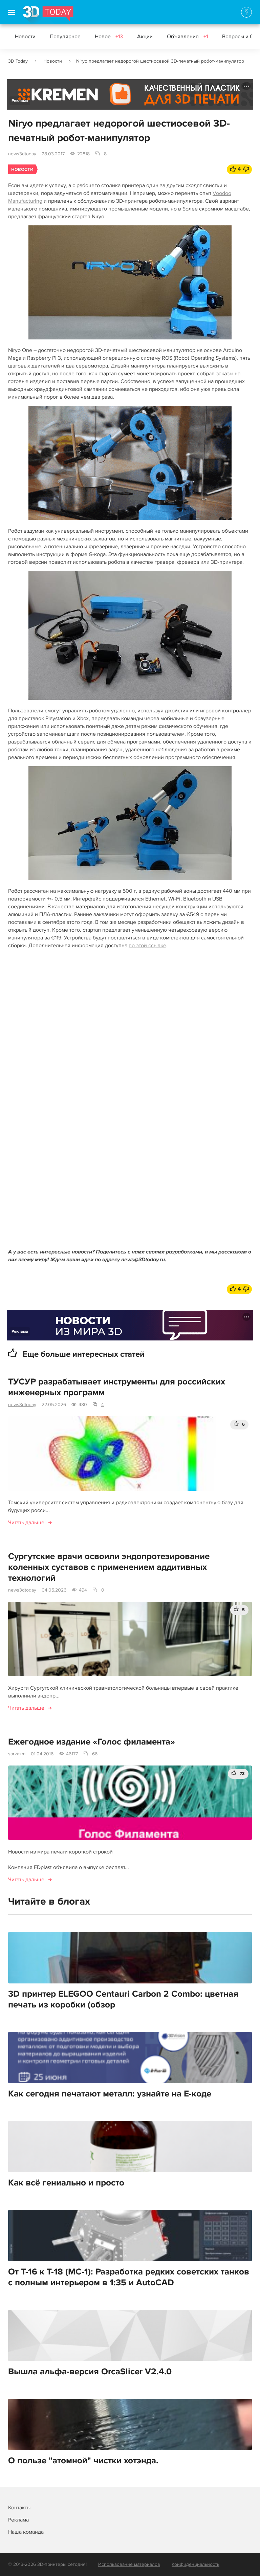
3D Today (18, 61)
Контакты (19, 2507)
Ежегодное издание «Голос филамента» (91, 1741)
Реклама (20, 100)
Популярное (65, 36)
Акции (145, 36)
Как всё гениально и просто (66, 2182)
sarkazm (16, 1754)
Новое (109, 36)
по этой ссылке (147, 945)
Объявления (187, 36)
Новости (25, 36)
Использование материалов (129, 2564)
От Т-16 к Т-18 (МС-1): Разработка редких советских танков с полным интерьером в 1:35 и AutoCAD (128, 2277)
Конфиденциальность (195, 2564)
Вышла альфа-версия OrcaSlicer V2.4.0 (90, 2371)
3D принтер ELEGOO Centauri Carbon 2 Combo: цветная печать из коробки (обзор (123, 1999)
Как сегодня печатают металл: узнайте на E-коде (109, 2093)
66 (95, 1754)
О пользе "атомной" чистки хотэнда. (83, 2460)
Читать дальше (26, 1522)
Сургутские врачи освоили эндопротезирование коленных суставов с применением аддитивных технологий (109, 1567)
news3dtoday (22, 154)
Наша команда (26, 2532)
